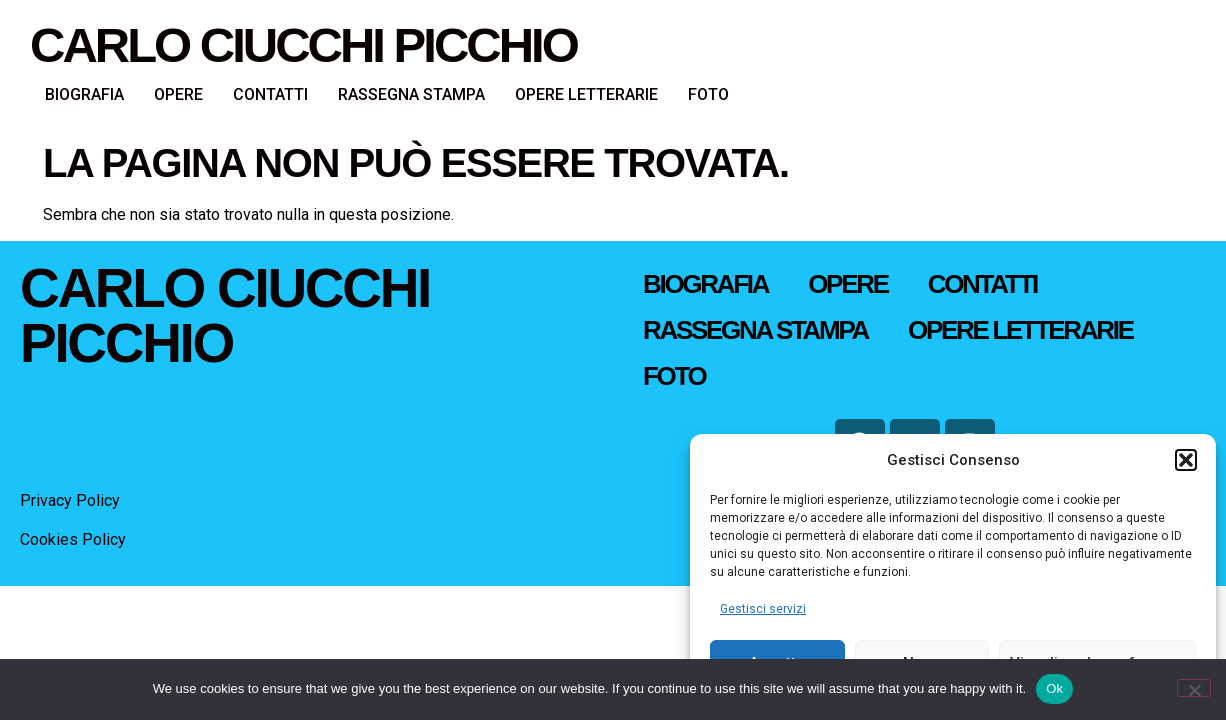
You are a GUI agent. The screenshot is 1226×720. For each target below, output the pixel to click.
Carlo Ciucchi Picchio (303, 45)
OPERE (178, 94)
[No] (1194, 688)
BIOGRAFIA (84, 94)
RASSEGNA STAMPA (411, 94)
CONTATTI (270, 94)
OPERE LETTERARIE (586, 94)
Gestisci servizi (763, 609)
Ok (1054, 688)
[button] (1186, 460)
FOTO (708, 94)
